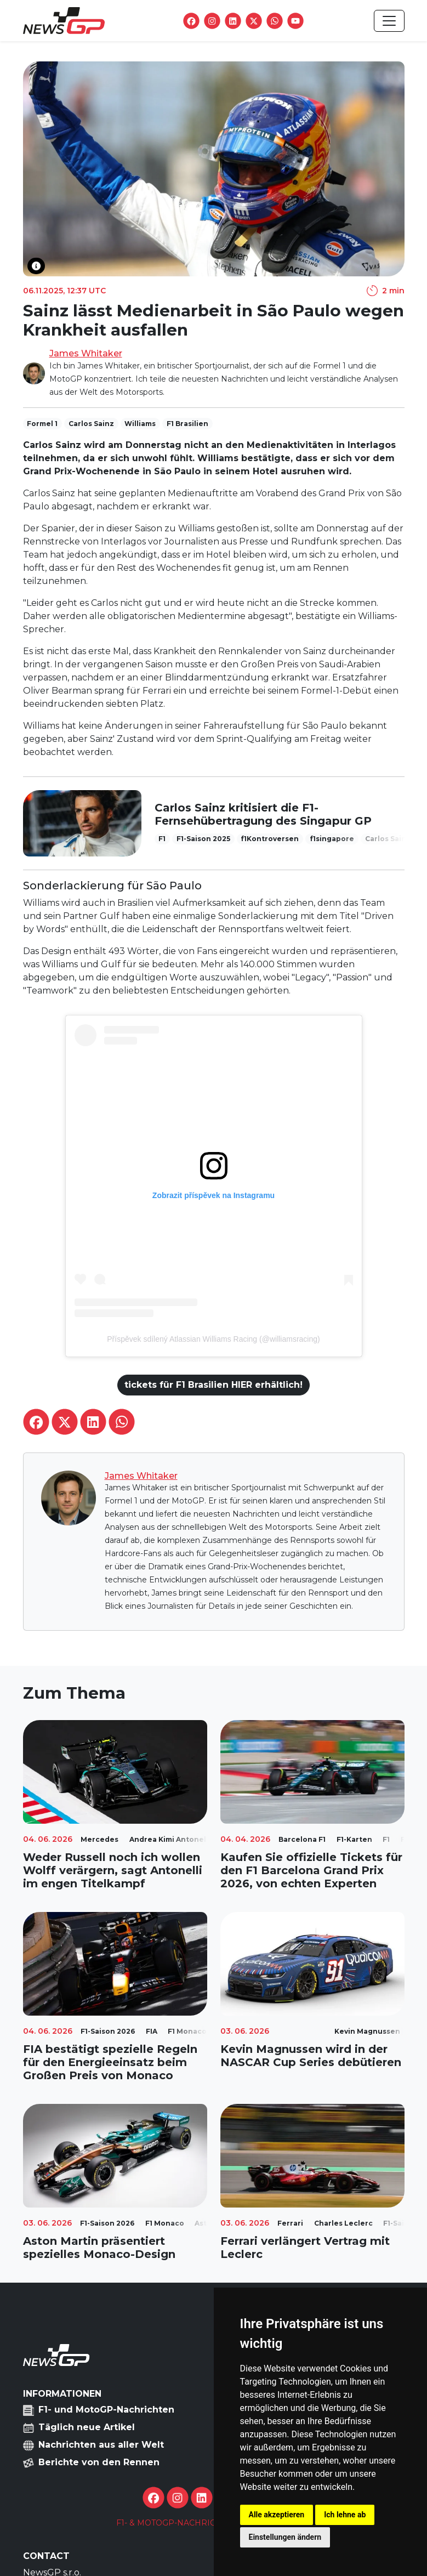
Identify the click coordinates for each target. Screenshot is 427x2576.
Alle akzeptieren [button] (277, 2514)
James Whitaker (85, 353)
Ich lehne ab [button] (345, 2514)
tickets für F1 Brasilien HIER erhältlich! (213, 1385)
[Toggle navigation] (389, 21)
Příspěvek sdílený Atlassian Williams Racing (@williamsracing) (213, 1339)
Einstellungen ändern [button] (285, 2537)
